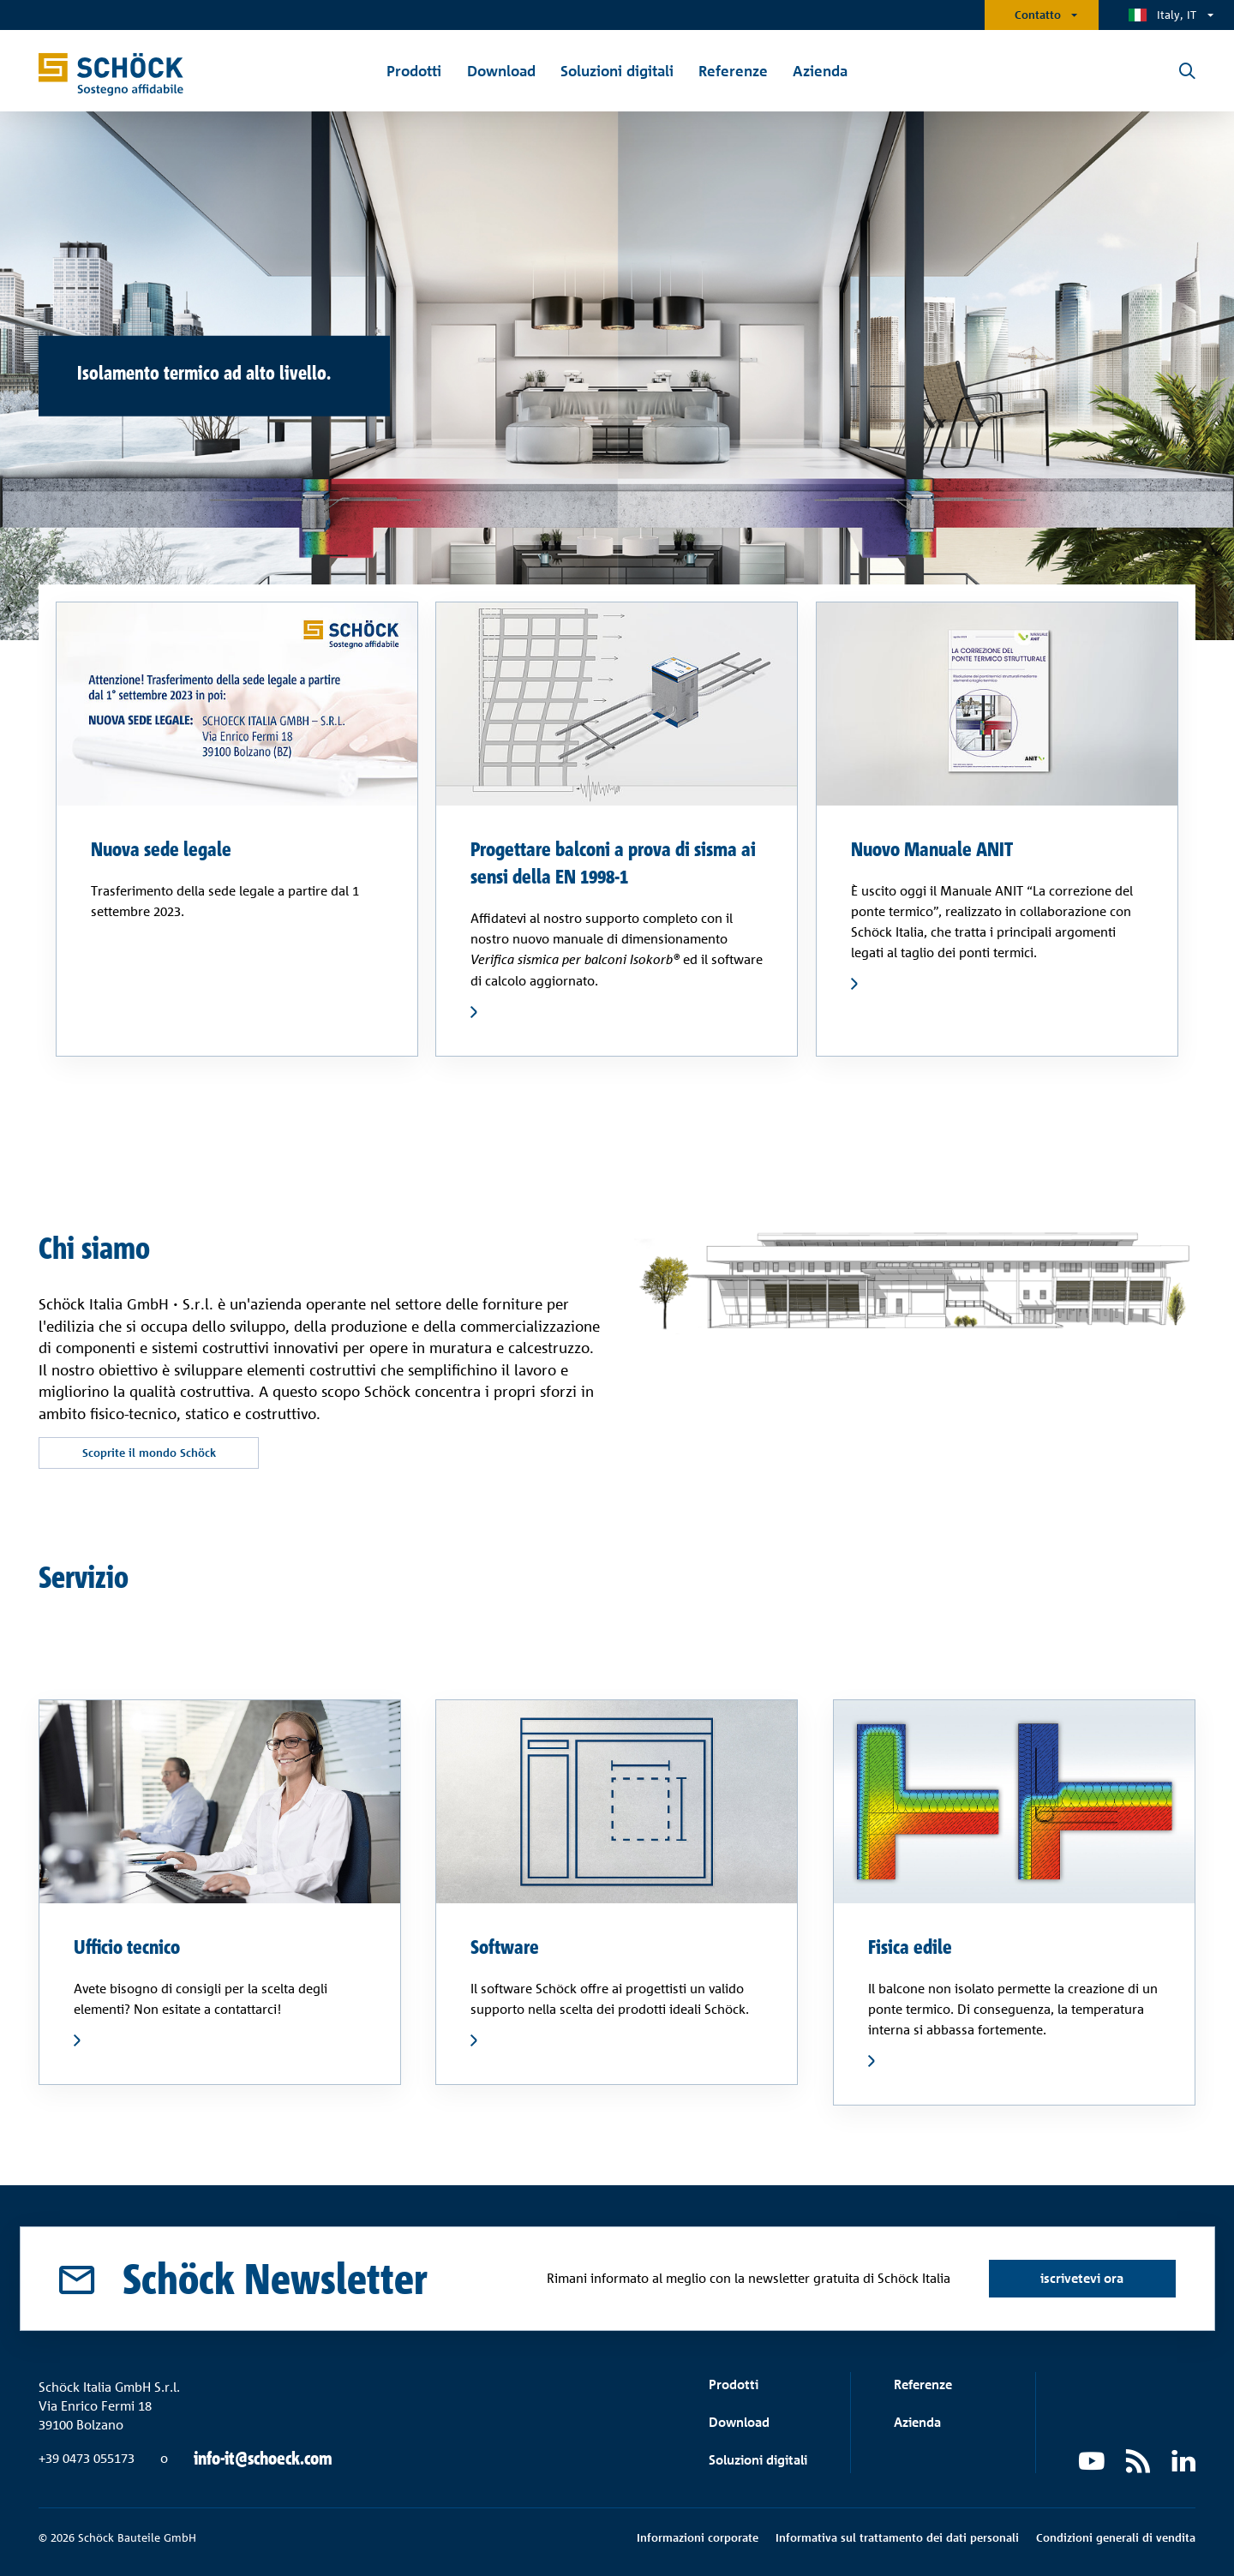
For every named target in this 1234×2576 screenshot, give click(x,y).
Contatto (1038, 14)
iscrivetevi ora (1081, 2278)
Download (739, 2422)
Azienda (917, 2422)
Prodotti (733, 2384)
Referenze (923, 2384)
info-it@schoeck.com (263, 2458)
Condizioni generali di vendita (1115, 2537)
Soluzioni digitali (758, 2460)
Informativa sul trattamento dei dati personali (897, 2537)
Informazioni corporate (697, 2537)
